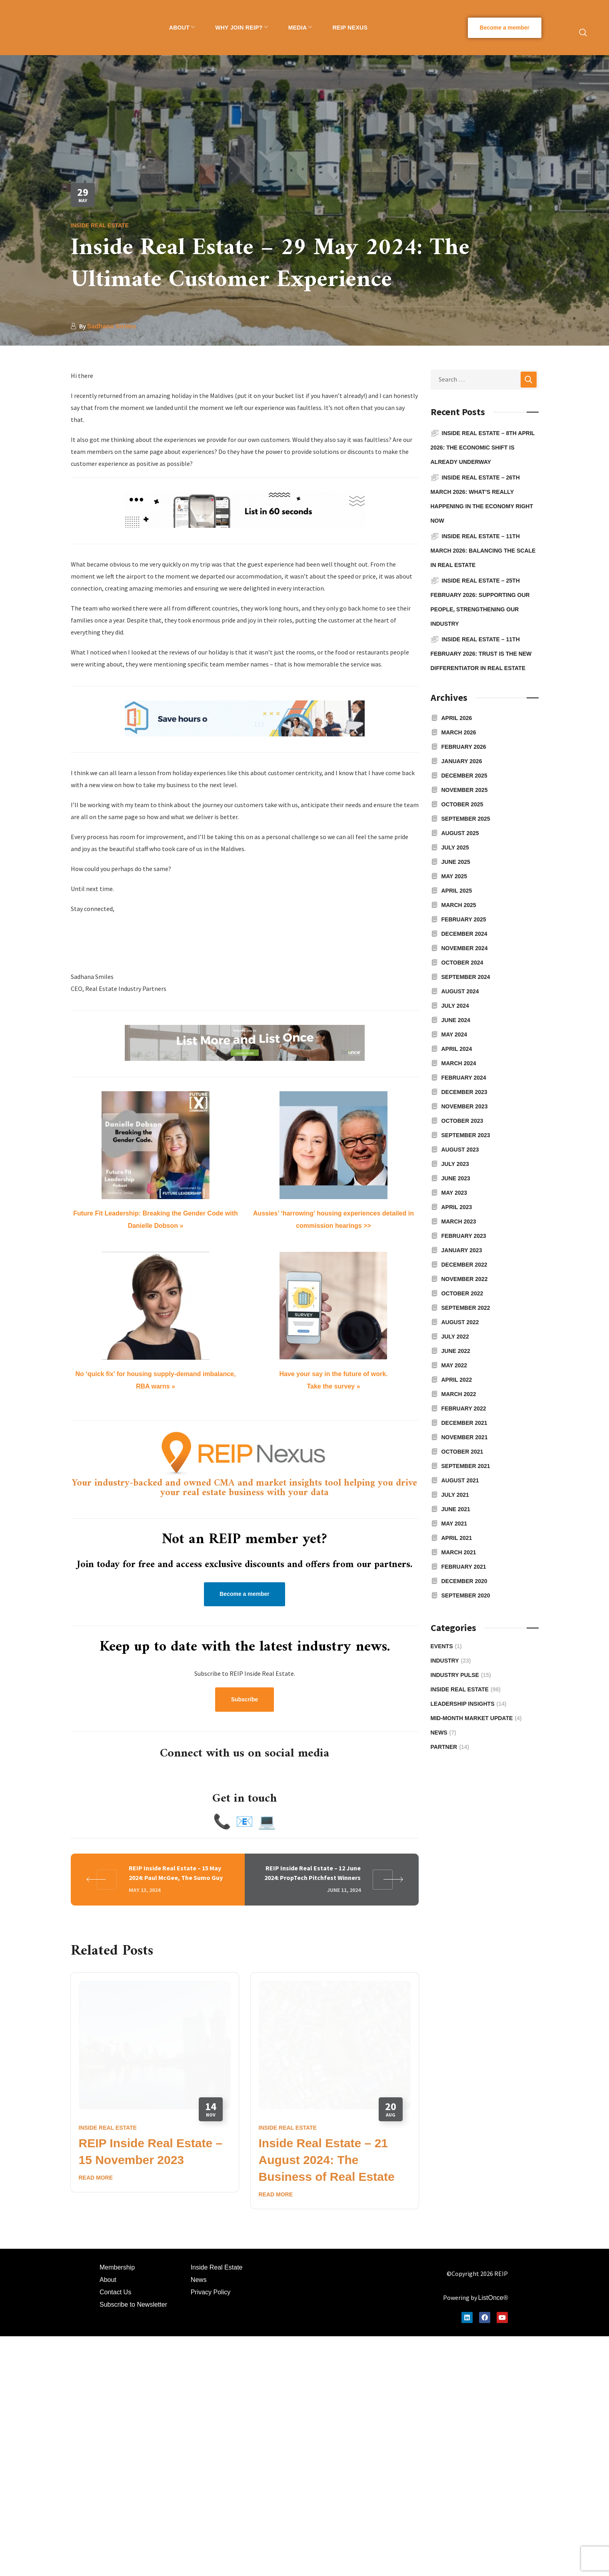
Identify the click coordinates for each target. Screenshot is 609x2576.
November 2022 (464, 1279)
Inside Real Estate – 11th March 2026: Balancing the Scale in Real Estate (483, 550)
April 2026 (456, 718)
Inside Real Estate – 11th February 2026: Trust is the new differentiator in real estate (481, 653)
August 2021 (460, 1480)
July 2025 (455, 847)
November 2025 (464, 790)
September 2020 (465, 1595)
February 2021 (463, 1567)
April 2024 (456, 1049)
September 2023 (465, 1135)
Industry (451, 1660)
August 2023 (460, 1149)
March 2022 (458, 1394)
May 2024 (454, 1034)
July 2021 (455, 1495)
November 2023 (464, 1106)
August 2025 (460, 833)
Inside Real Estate (100, 225)
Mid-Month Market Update (476, 1718)
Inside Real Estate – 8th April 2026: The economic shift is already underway (483, 447)
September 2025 (465, 819)
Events (446, 1646)
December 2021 (464, 1423)
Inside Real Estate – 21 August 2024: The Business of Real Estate (327, 2031)
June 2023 (455, 1178)
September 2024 (465, 977)
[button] (504, 28)
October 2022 (462, 1293)
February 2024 (463, 1077)
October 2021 (462, 1451)
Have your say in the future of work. (333, 1374)
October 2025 (462, 804)
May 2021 (454, 1523)
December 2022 (464, 1264)
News (443, 1732)
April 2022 (456, 1380)
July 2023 (455, 1164)
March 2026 (458, 732)
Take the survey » (333, 1386)
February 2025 (463, 919)
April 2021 (456, 1538)
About (108, 2151)
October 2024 (462, 962)
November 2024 (464, 948)
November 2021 (464, 1437)
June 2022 (455, 1351)
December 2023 (464, 1092)
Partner (450, 1747)
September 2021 (465, 1466)
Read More (96, 2049)
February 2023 (463, 1236)
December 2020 (464, 1581)
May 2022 (454, 1365)
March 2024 (458, 1063)
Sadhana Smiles (111, 326)
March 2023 (458, 1221)
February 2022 (463, 1408)
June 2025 (455, 862)
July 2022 (455, 1336)
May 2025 (454, 876)
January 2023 (461, 1250)
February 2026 (463, 747)
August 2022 (460, 1322)
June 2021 (455, 1509)
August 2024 (460, 991)
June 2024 (455, 1020)
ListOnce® (493, 2169)
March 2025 (458, 905)
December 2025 (464, 775)
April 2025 (456, 890)
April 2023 (456, 1207)
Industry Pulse (461, 1675)
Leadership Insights (469, 1704)
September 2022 (465, 1308)
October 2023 (462, 1121)
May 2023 (454, 1193)
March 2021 (458, 1552)
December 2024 (464, 934)
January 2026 (461, 761)
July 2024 (455, 1006)
